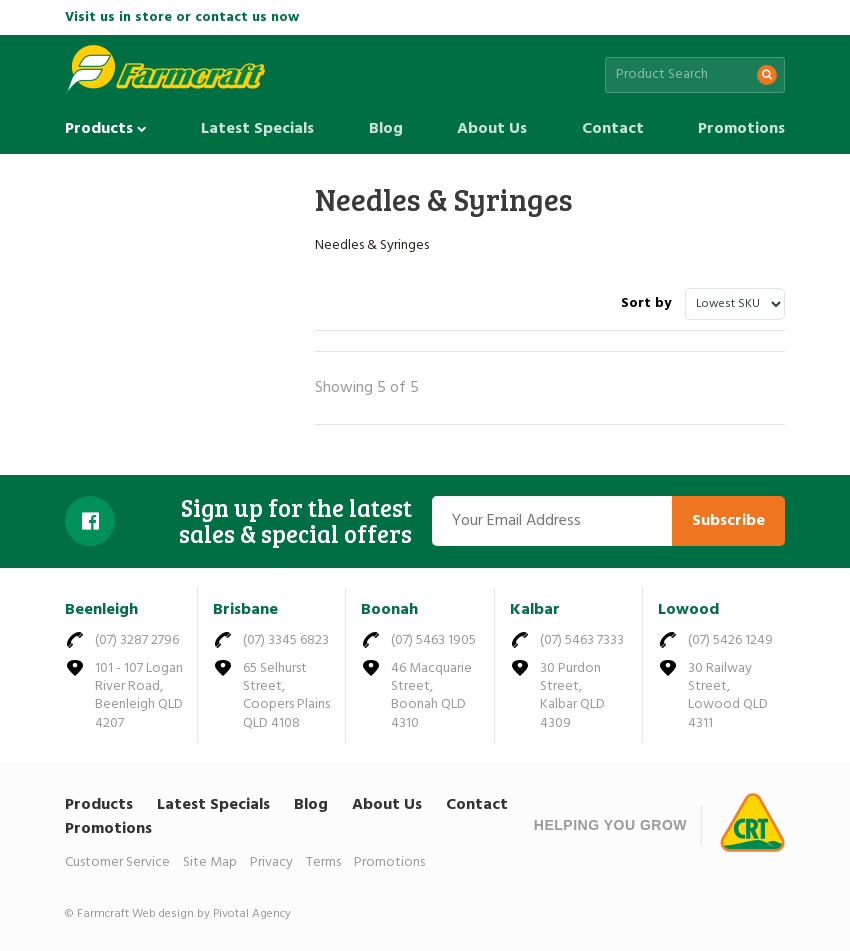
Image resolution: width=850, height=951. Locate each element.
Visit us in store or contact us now (182, 17)
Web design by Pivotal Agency (211, 914)
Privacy (271, 862)
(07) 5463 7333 (582, 640)
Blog (386, 129)
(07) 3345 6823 (286, 640)
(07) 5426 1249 (730, 640)
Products (106, 129)
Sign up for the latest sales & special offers (295, 521)
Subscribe (728, 521)
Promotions (741, 129)
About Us (492, 129)
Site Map (210, 862)
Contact (613, 129)
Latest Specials (257, 129)
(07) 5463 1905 (433, 640)
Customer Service (117, 862)
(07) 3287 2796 (137, 640)
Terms (323, 862)
